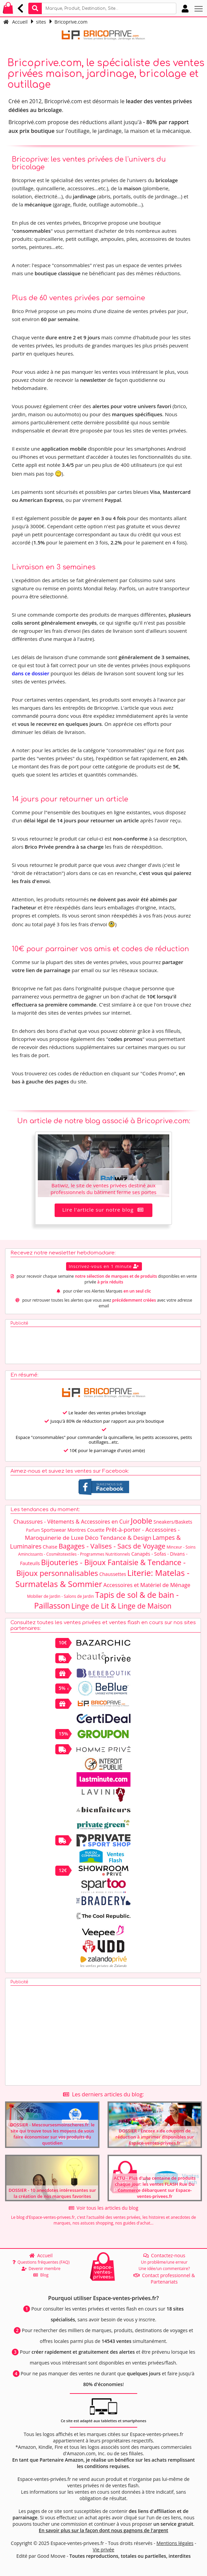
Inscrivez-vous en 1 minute (104, 1266)
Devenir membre (41, 2268)
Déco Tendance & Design (118, 1537)
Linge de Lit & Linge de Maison (121, 1606)
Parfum (33, 1530)
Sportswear (53, 1530)
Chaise (50, 1547)
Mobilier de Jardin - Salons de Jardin (60, 1596)
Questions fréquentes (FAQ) (41, 2262)
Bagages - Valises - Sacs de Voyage (112, 1546)
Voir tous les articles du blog (103, 2208)
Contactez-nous (164, 2255)
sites (41, 22)
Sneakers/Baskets (172, 1522)
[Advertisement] (54, 1344)
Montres (76, 1530)
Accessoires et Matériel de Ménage (147, 1585)
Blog (41, 2275)
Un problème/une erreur (164, 2262)
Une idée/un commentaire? (164, 2268)
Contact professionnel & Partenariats (164, 2278)
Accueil (15, 22)
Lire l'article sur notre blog (103, 1209)
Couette (96, 1530)
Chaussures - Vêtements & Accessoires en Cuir (71, 1521)
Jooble (141, 1521)
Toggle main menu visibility (199, 6)
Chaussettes (112, 1574)
